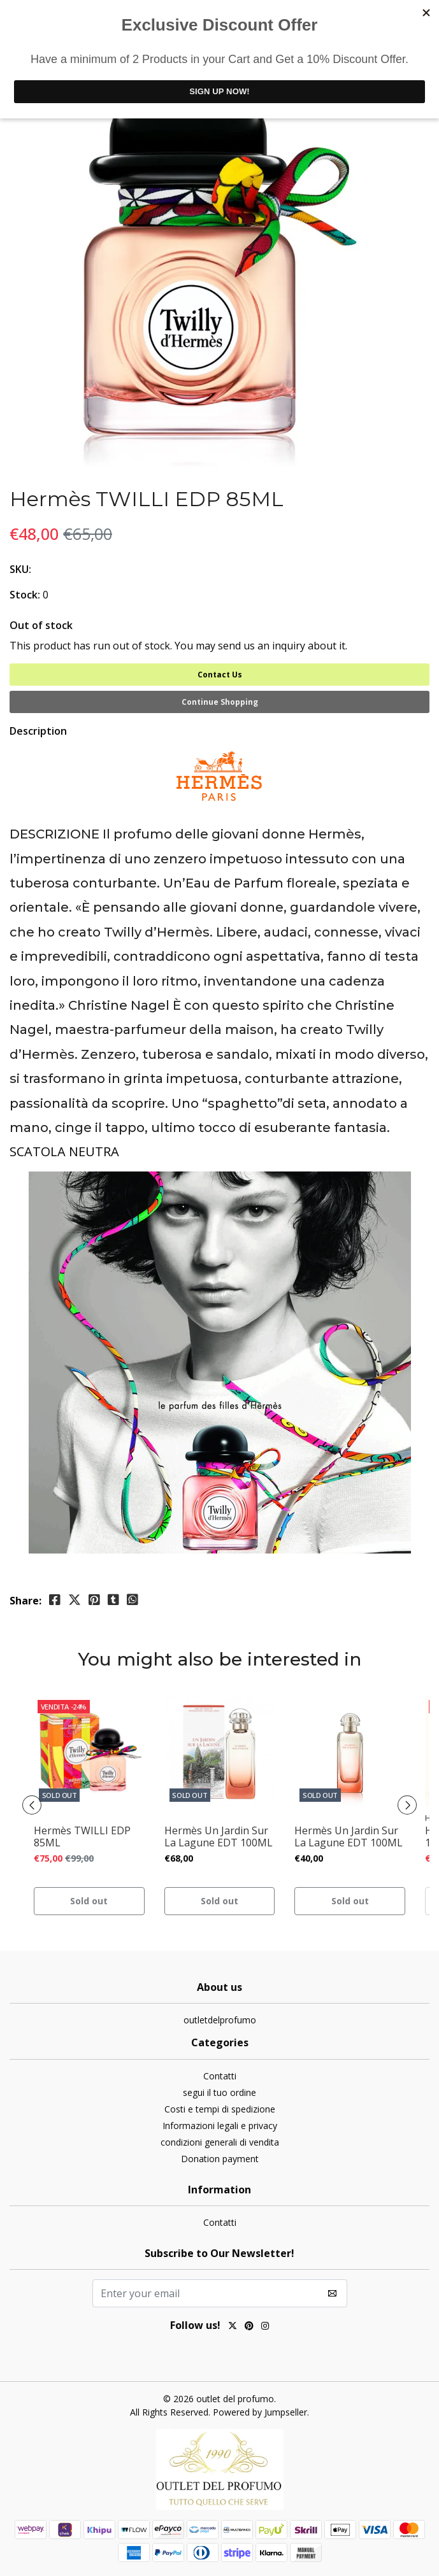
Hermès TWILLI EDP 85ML (82, 1837)
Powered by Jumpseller (260, 2412)
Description (38, 731)
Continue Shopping (220, 702)
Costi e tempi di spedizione (219, 2109)
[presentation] (31, 1805)
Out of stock (41, 625)
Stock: (25, 595)
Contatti (219, 2076)
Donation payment (220, 2159)
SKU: (20, 569)
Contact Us (220, 674)
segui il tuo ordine (219, 2092)
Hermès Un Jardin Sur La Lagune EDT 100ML (218, 1837)
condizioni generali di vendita (220, 2142)
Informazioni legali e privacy (219, 2126)
